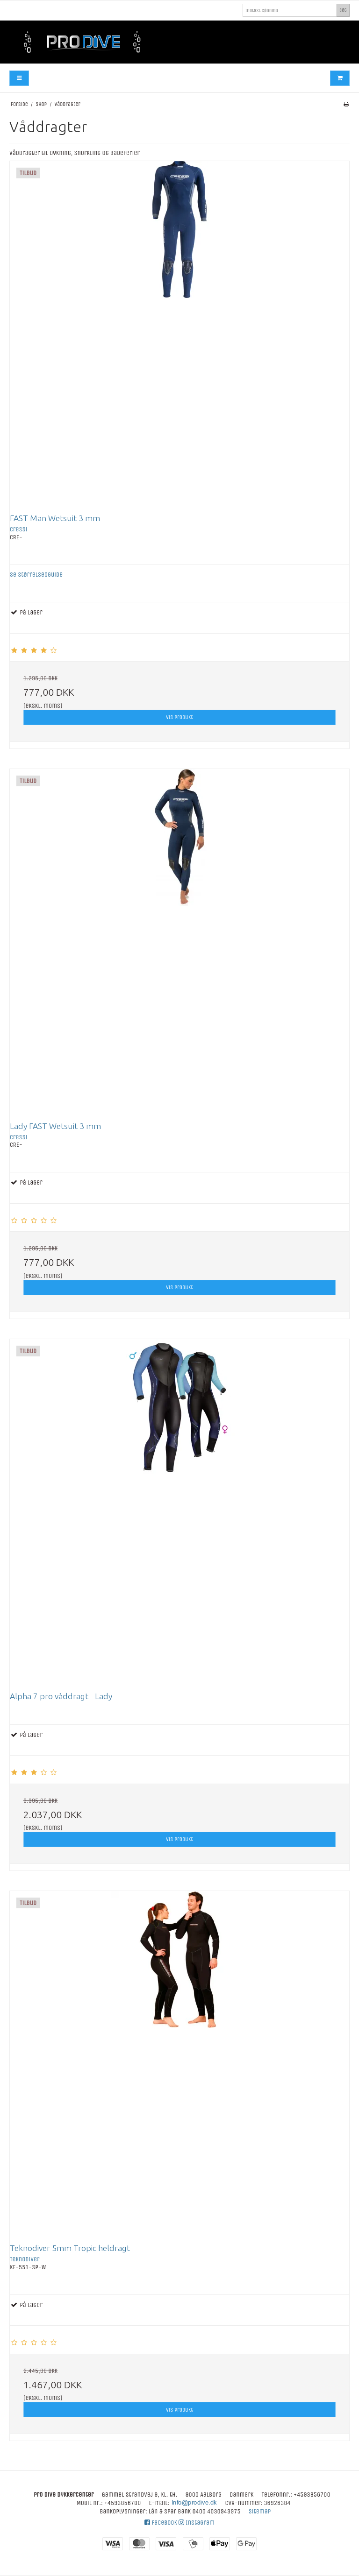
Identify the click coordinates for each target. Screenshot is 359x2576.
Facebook (160, 2523)
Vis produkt (179, 717)
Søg (343, 10)
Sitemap (260, 2511)
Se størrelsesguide (36, 575)
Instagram (197, 2523)
